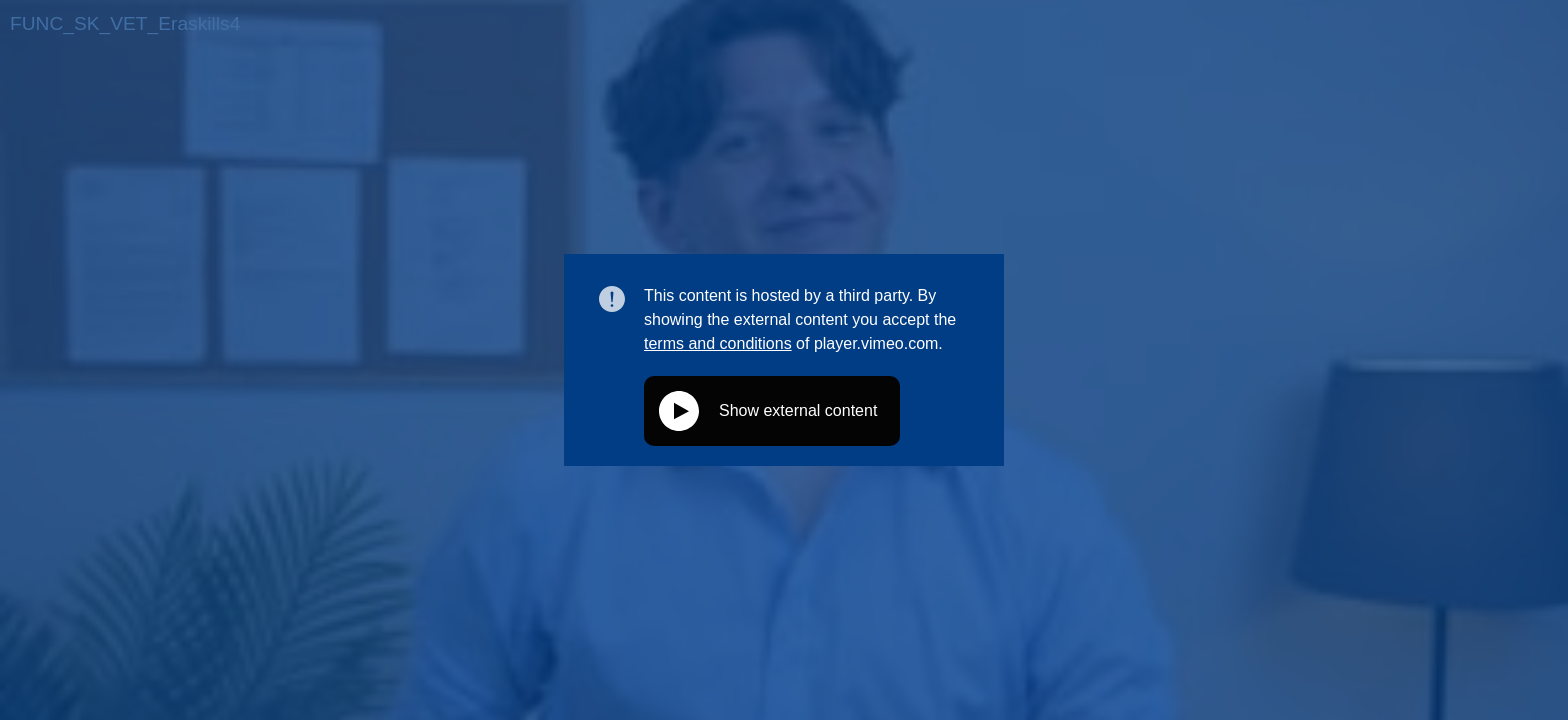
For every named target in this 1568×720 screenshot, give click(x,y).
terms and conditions (718, 343)
